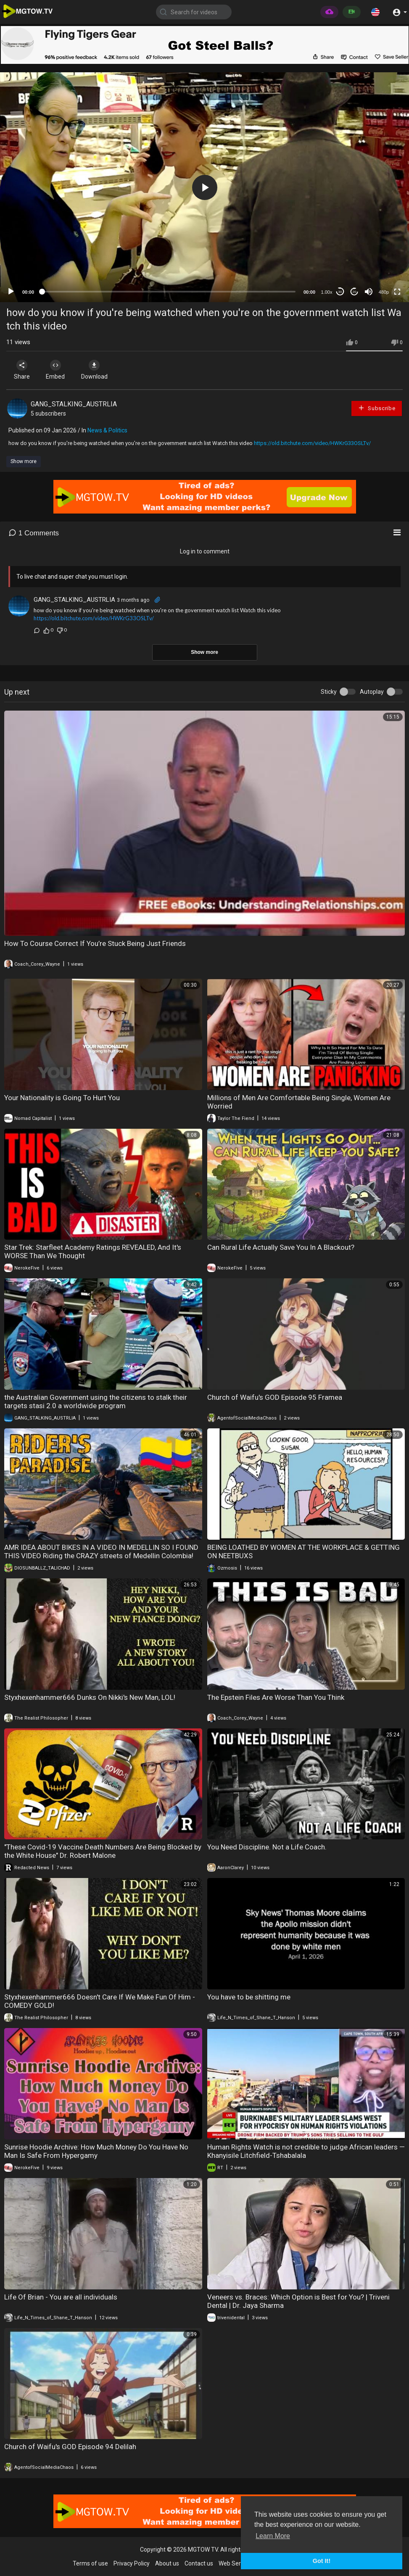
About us (167, 2563)
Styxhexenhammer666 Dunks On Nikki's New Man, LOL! (89, 1697)
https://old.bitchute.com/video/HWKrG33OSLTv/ (312, 443)
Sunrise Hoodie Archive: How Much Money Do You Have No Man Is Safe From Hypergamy (96, 2151)
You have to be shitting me (248, 1997)
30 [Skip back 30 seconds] (340, 292)
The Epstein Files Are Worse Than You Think (275, 1697)
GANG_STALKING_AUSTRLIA (74, 404)
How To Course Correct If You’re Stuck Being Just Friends (95, 943)
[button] (375, 12)
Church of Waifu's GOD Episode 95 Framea (274, 1397)
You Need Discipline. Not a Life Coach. (267, 1847)
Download (95, 370)
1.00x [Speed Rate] (326, 292)
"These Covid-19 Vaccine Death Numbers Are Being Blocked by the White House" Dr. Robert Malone (102, 1851)
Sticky (329, 691)
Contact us (199, 2563)
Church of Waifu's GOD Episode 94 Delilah (70, 2446)
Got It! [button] (321, 2561)
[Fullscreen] (397, 291)
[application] (204, 187)
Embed (55, 370)
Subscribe (377, 407)
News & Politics (107, 430)
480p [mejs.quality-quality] (384, 292)
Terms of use (90, 2563)
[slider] (169, 291)
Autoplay (372, 691)
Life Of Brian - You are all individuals (60, 2297)
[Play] (11, 291)
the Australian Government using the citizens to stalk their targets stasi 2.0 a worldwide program (95, 1401)
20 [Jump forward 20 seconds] (354, 292)
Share (22, 370)
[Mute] (368, 291)
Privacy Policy (131, 2563)
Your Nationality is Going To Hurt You (62, 1097)
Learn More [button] (273, 2535)
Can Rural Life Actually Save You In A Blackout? (280, 1247)
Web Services (236, 2563)
